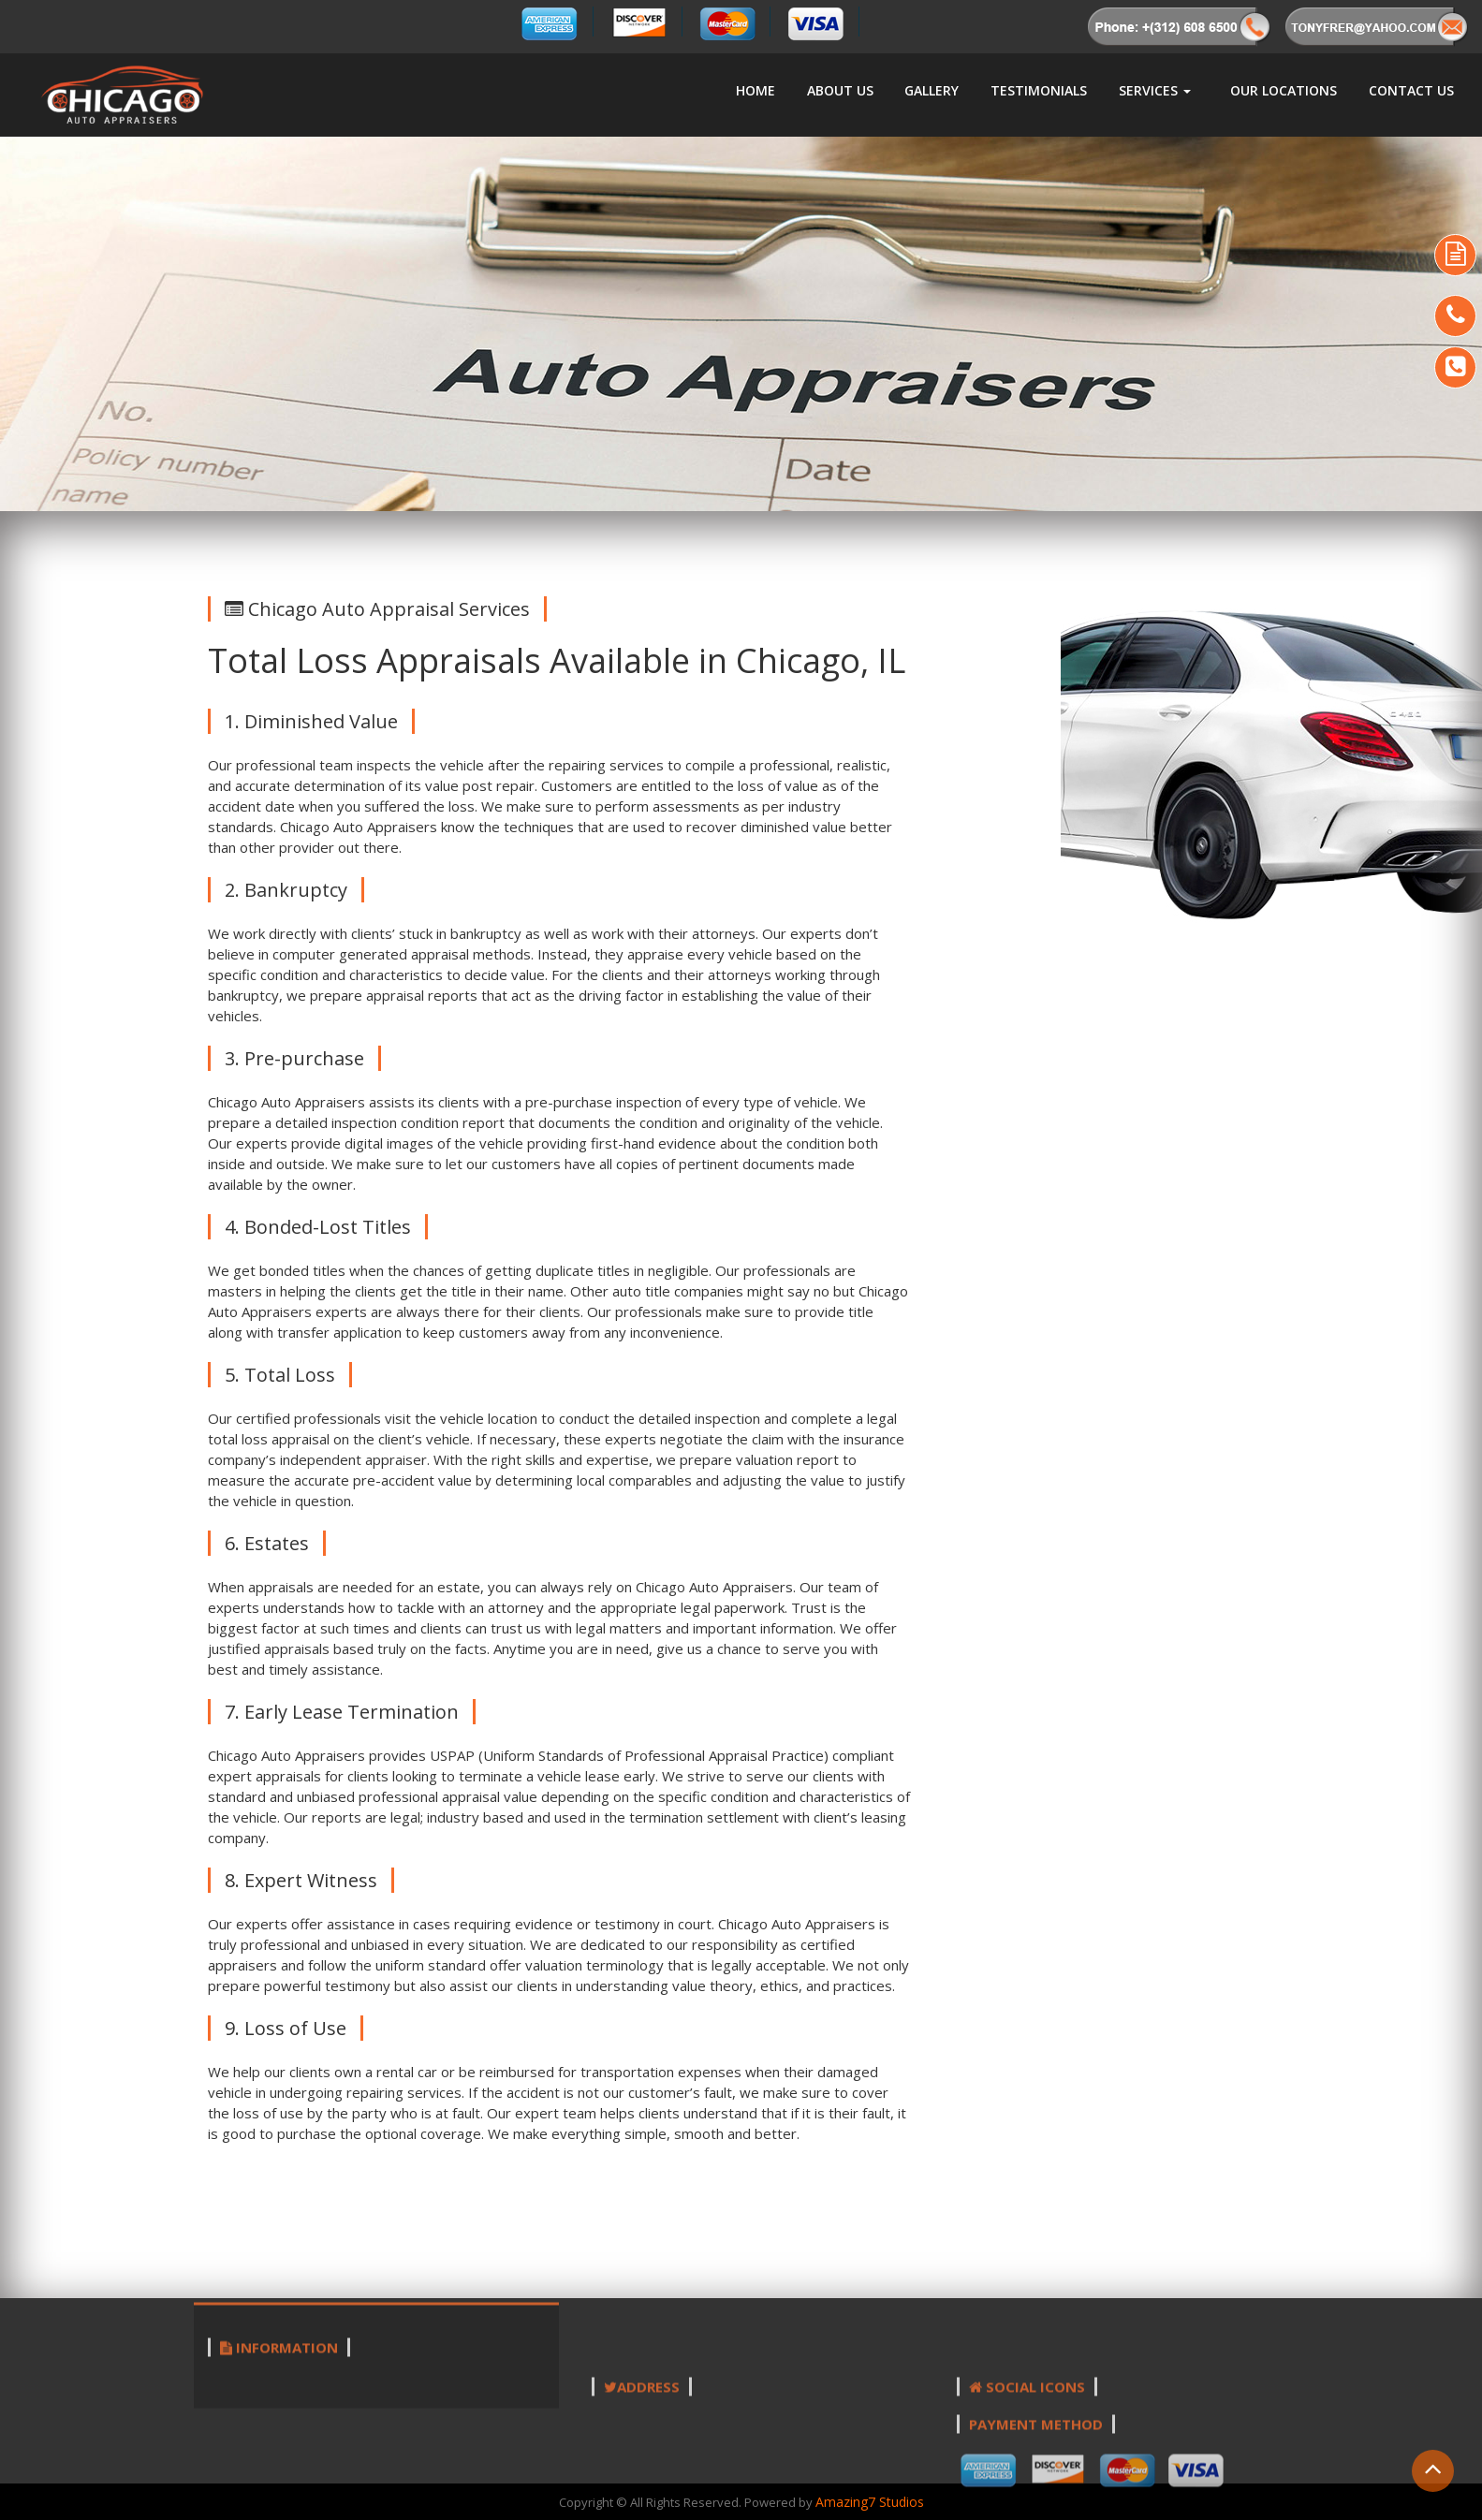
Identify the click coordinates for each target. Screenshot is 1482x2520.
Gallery (931, 90)
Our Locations (1283, 90)
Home (755, 90)
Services (1155, 90)
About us (840, 90)
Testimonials (1038, 90)
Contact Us (1411, 90)
